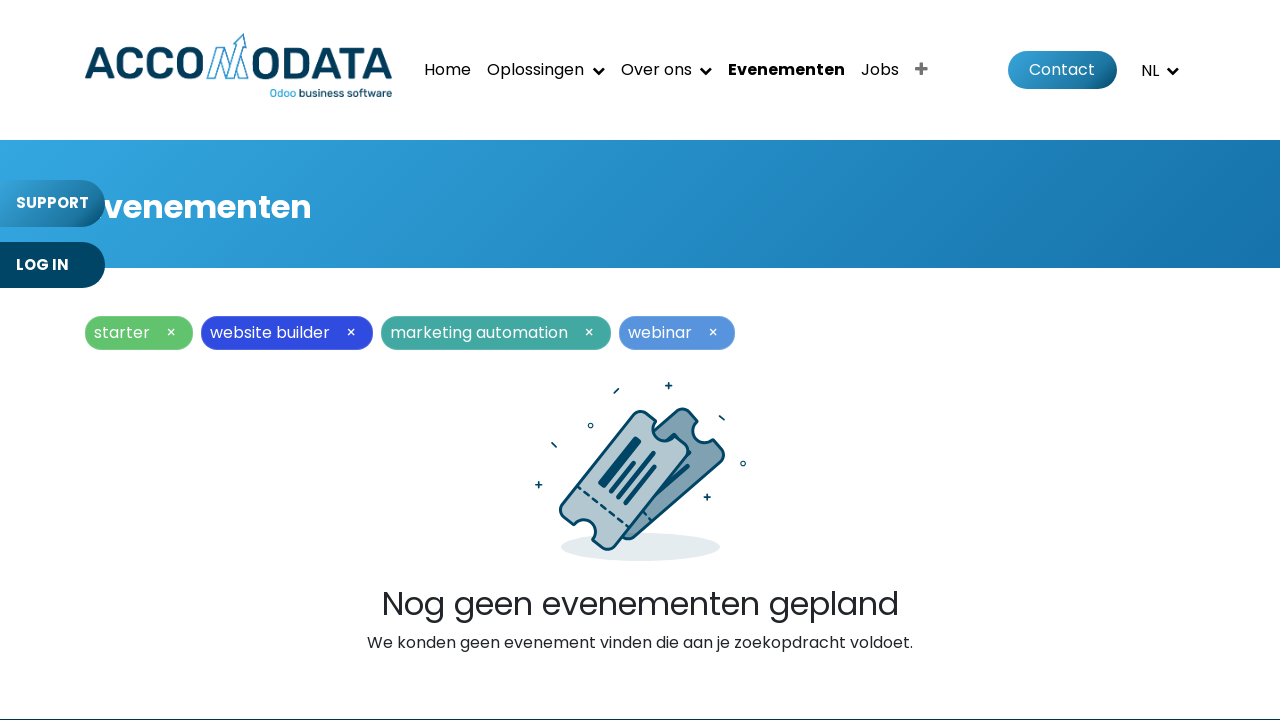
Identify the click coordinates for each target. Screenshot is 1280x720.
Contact (1062, 69)
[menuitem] (447, 70)
